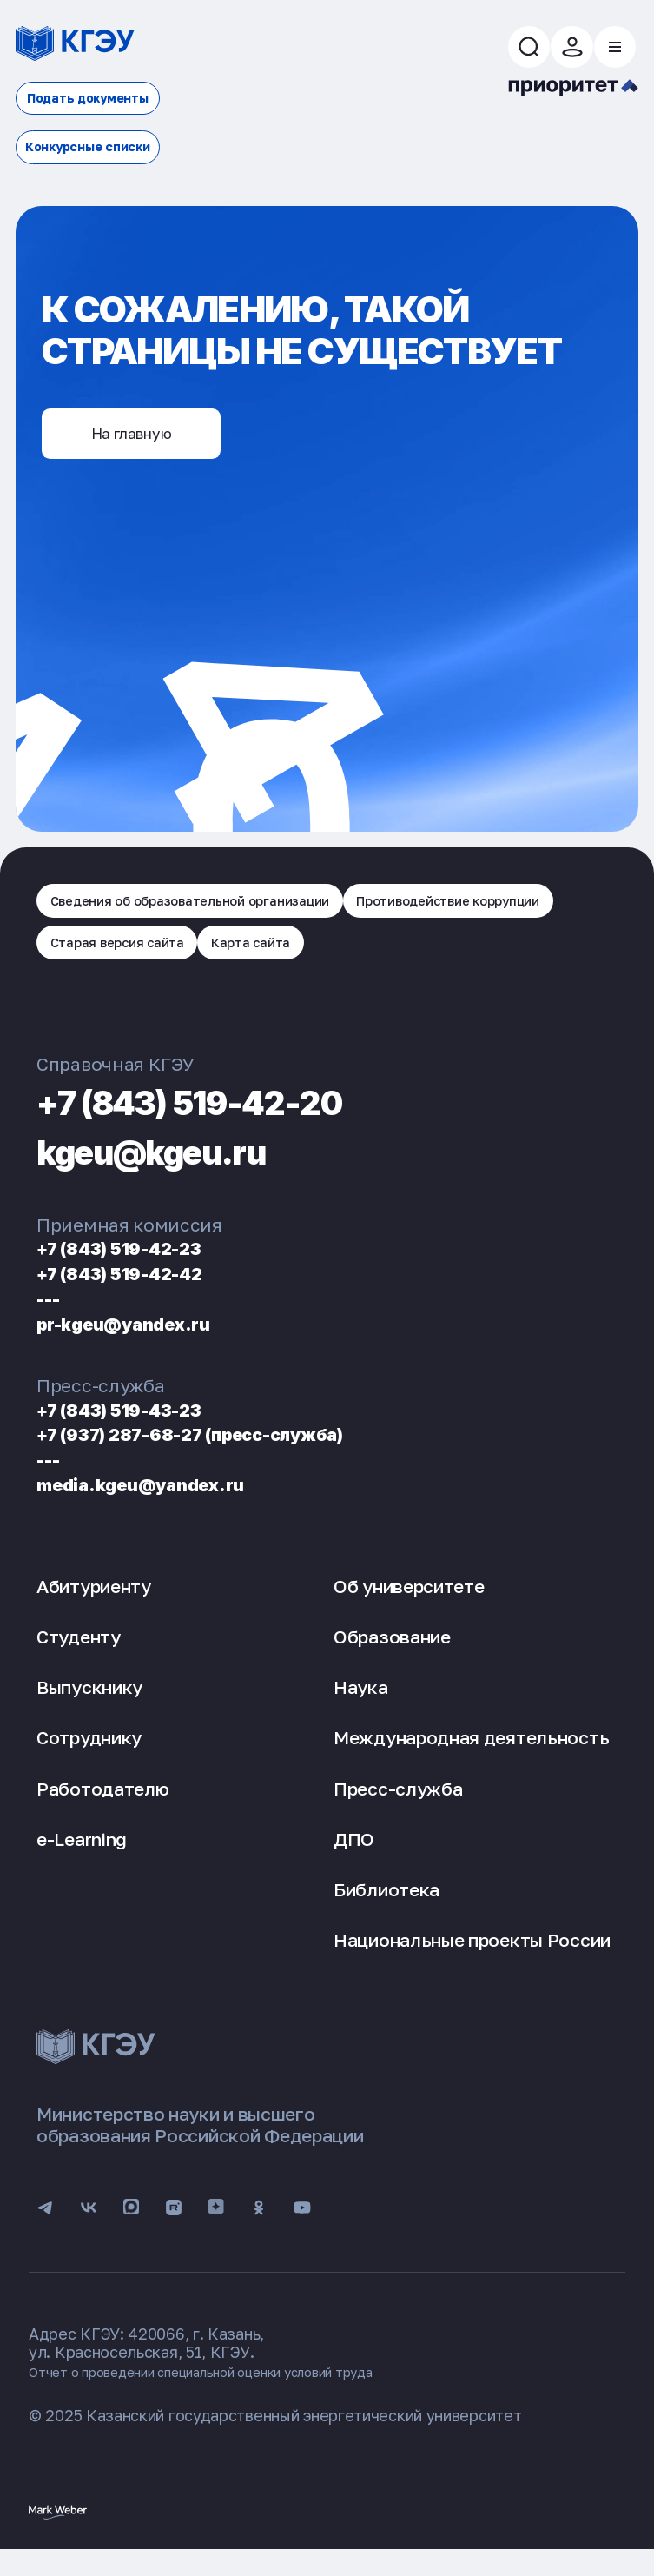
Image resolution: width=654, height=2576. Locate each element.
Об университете (409, 1601)
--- (51, 1313)
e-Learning (81, 1854)
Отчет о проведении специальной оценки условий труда (240, 2396)
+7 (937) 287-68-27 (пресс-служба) (227, 1449)
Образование (392, 1652)
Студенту (78, 1652)
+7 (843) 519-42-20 (231, 1115)
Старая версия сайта (383, 953)
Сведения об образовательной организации (217, 903)
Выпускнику (89, 1702)
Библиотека (386, 1905)
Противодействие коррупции (163, 953)
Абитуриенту (93, 1601)
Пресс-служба (398, 1803)
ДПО (354, 1854)
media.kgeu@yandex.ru (161, 1499)
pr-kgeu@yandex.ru (142, 1338)
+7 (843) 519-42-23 (137, 1263)
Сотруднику (89, 1753)
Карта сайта (539, 953)
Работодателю (102, 1803)
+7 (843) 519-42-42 (137, 1288)
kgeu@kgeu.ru (182, 1165)
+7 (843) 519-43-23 (138, 1424)
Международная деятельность (471, 1753)
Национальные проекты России (472, 1955)
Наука (361, 1702)
